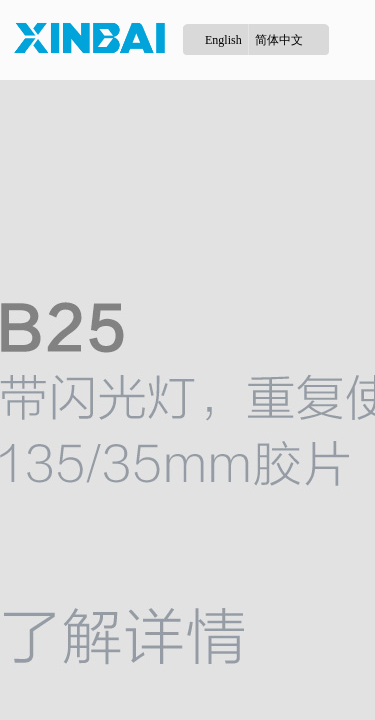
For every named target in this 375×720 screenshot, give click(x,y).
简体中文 (279, 40)
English (223, 40)
